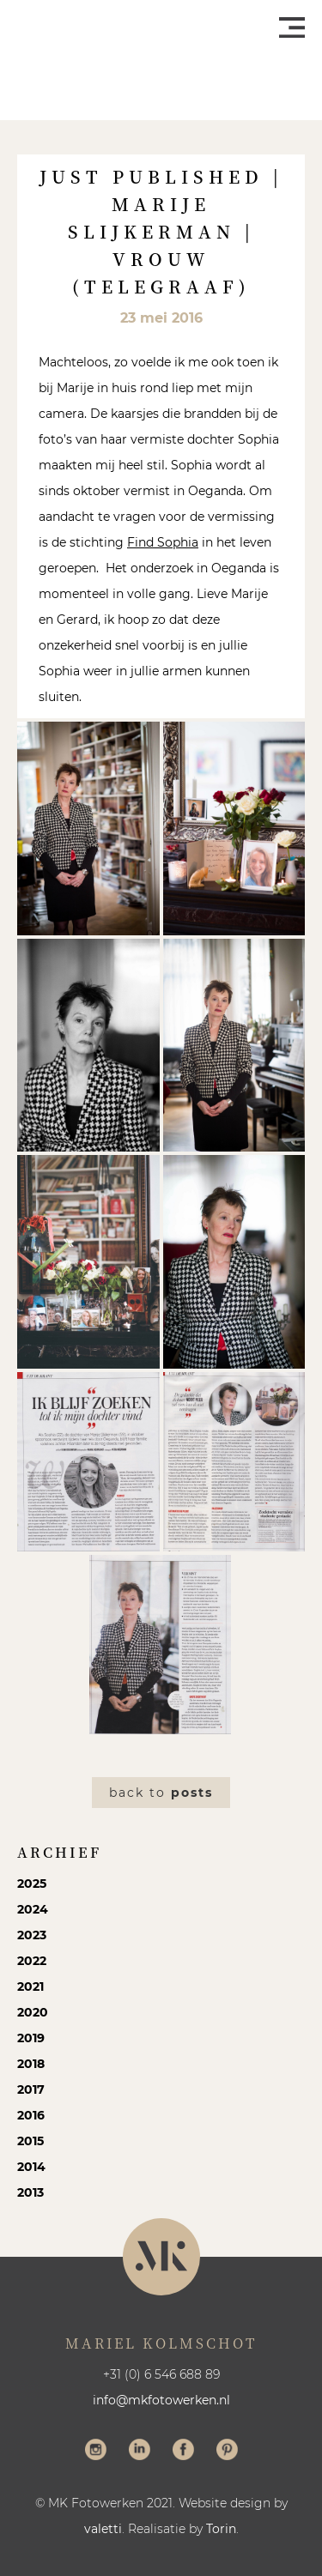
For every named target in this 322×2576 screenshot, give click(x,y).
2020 (32, 2012)
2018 (31, 2063)
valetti (103, 2529)
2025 (31, 1883)
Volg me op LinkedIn (139, 2451)
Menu (292, 27)
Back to (161, 1792)
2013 (30, 2192)
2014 (31, 2166)
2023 (31, 1935)
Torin (221, 2529)
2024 (32, 1909)
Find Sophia (162, 542)
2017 (31, 2089)
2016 (31, 2115)
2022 (31, 1960)
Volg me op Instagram (95, 2451)
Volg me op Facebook (183, 2451)
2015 (30, 2141)
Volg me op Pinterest (227, 2451)
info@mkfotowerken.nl (161, 2400)
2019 (31, 2038)
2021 (30, 1986)
